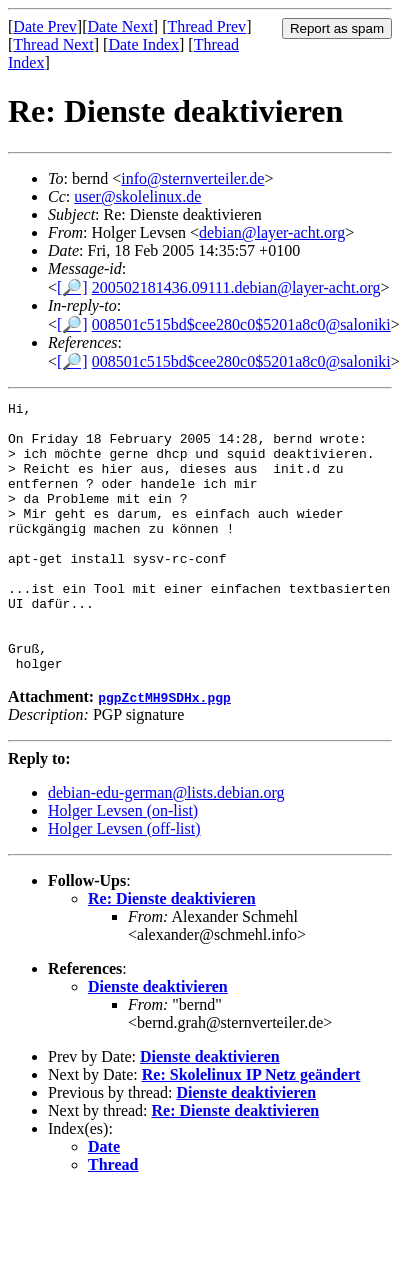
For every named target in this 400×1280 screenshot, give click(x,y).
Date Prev (45, 26)
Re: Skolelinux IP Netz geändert (251, 1128)
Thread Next (53, 44)
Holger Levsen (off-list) (124, 882)
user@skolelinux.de (137, 196)
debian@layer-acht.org (272, 232)
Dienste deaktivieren (158, 1040)
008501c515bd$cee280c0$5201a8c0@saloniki (241, 324)
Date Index (143, 44)
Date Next (120, 26)
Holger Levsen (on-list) (123, 864)
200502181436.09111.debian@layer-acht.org (236, 287)
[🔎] (72, 287)
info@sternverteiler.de (192, 178)
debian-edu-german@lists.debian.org (166, 846)
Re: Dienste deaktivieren (172, 952)
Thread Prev (206, 26)
